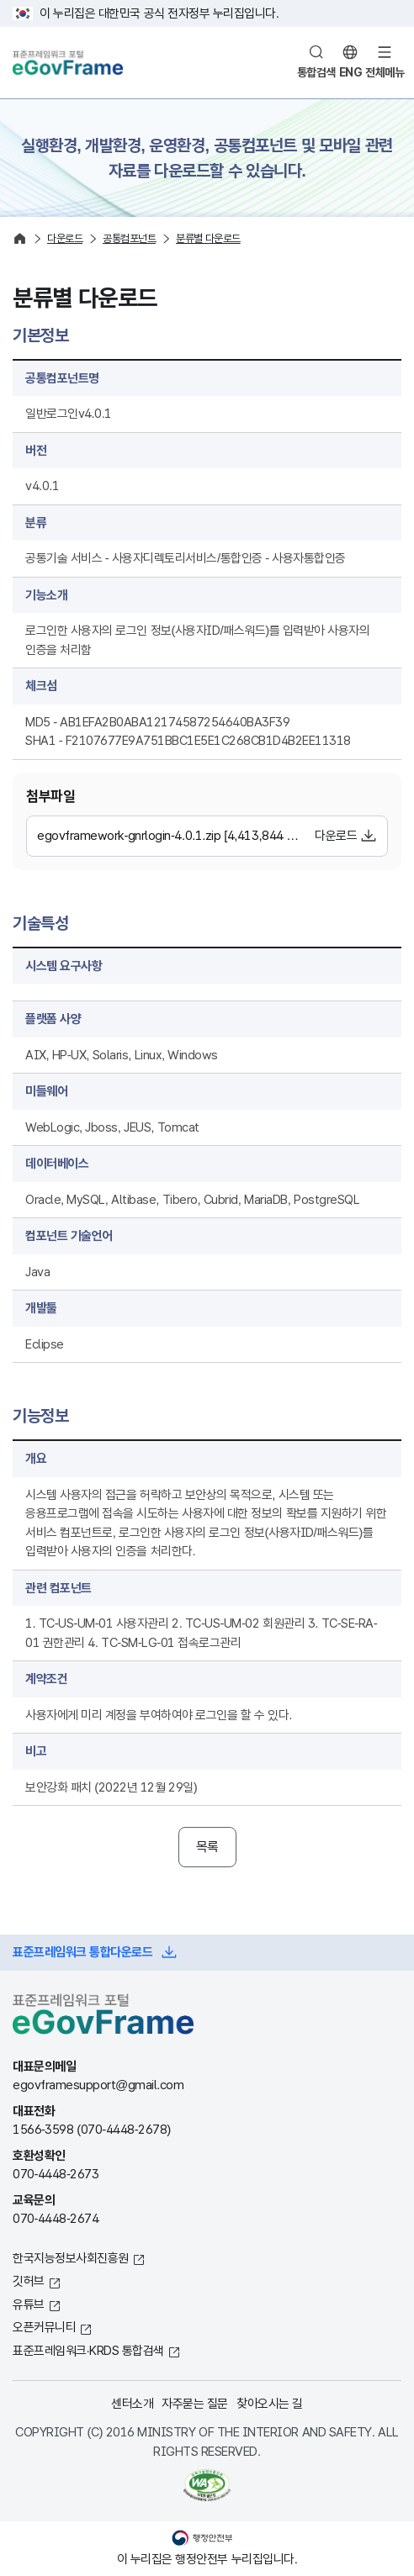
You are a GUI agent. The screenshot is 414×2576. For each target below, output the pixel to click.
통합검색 (316, 72)
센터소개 (132, 2403)
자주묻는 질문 (195, 2403)
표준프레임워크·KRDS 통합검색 (88, 2350)
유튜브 (29, 2304)
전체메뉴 (384, 72)
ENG (351, 72)
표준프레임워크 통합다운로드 (82, 1952)
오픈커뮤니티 (44, 2327)
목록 (207, 1847)
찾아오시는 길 (269, 2403)
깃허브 (29, 2280)
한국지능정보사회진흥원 (71, 2258)
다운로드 (336, 835)
